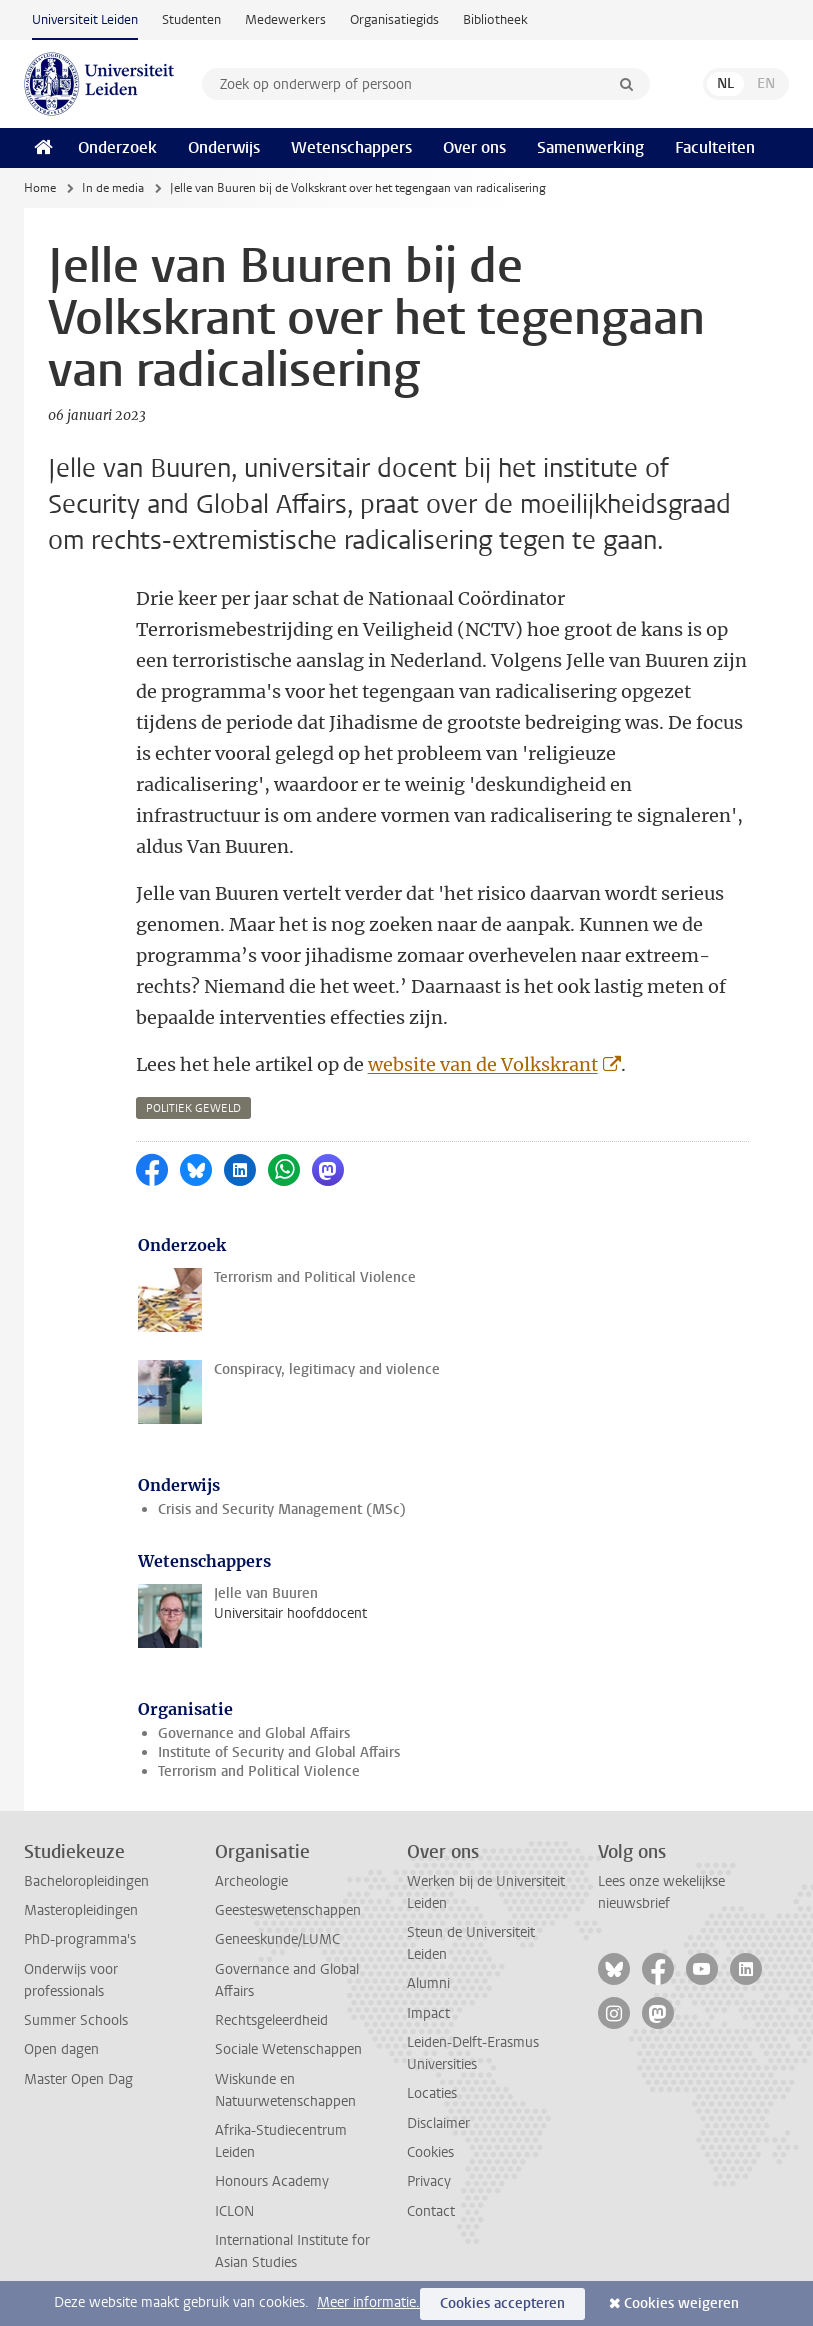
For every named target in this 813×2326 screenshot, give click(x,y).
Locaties (432, 2093)
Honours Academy (272, 2181)
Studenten (191, 19)
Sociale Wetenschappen (288, 2049)
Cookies (430, 2152)
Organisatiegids (394, 19)
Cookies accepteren (502, 2303)
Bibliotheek (495, 19)
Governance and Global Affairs (254, 1733)
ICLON (234, 2211)
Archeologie (251, 1881)
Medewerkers (285, 19)
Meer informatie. (368, 2302)
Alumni (428, 1983)
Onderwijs (224, 147)
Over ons (474, 147)
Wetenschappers (351, 147)
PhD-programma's (80, 1939)
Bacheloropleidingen (86, 1881)
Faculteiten (715, 147)
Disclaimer (438, 2123)
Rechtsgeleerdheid (271, 2020)
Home (40, 188)
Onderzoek (117, 147)
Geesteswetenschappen (288, 1910)
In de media (113, 188)
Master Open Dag (78, 2079)
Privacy (429, 2181)
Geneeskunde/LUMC (277, 1939)
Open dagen (61, 2049)
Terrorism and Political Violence (259, 1771)
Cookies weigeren (681, 2303)
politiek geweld (193, 1108)
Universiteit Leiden (85, 19)
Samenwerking (590, 147)
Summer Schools (76, 2020)
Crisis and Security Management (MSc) (282, 1509)
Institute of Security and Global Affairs (279, 1752)
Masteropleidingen (81, 1910)
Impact (428, 2013)
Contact (431, 2211)
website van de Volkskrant (483, 1064)
